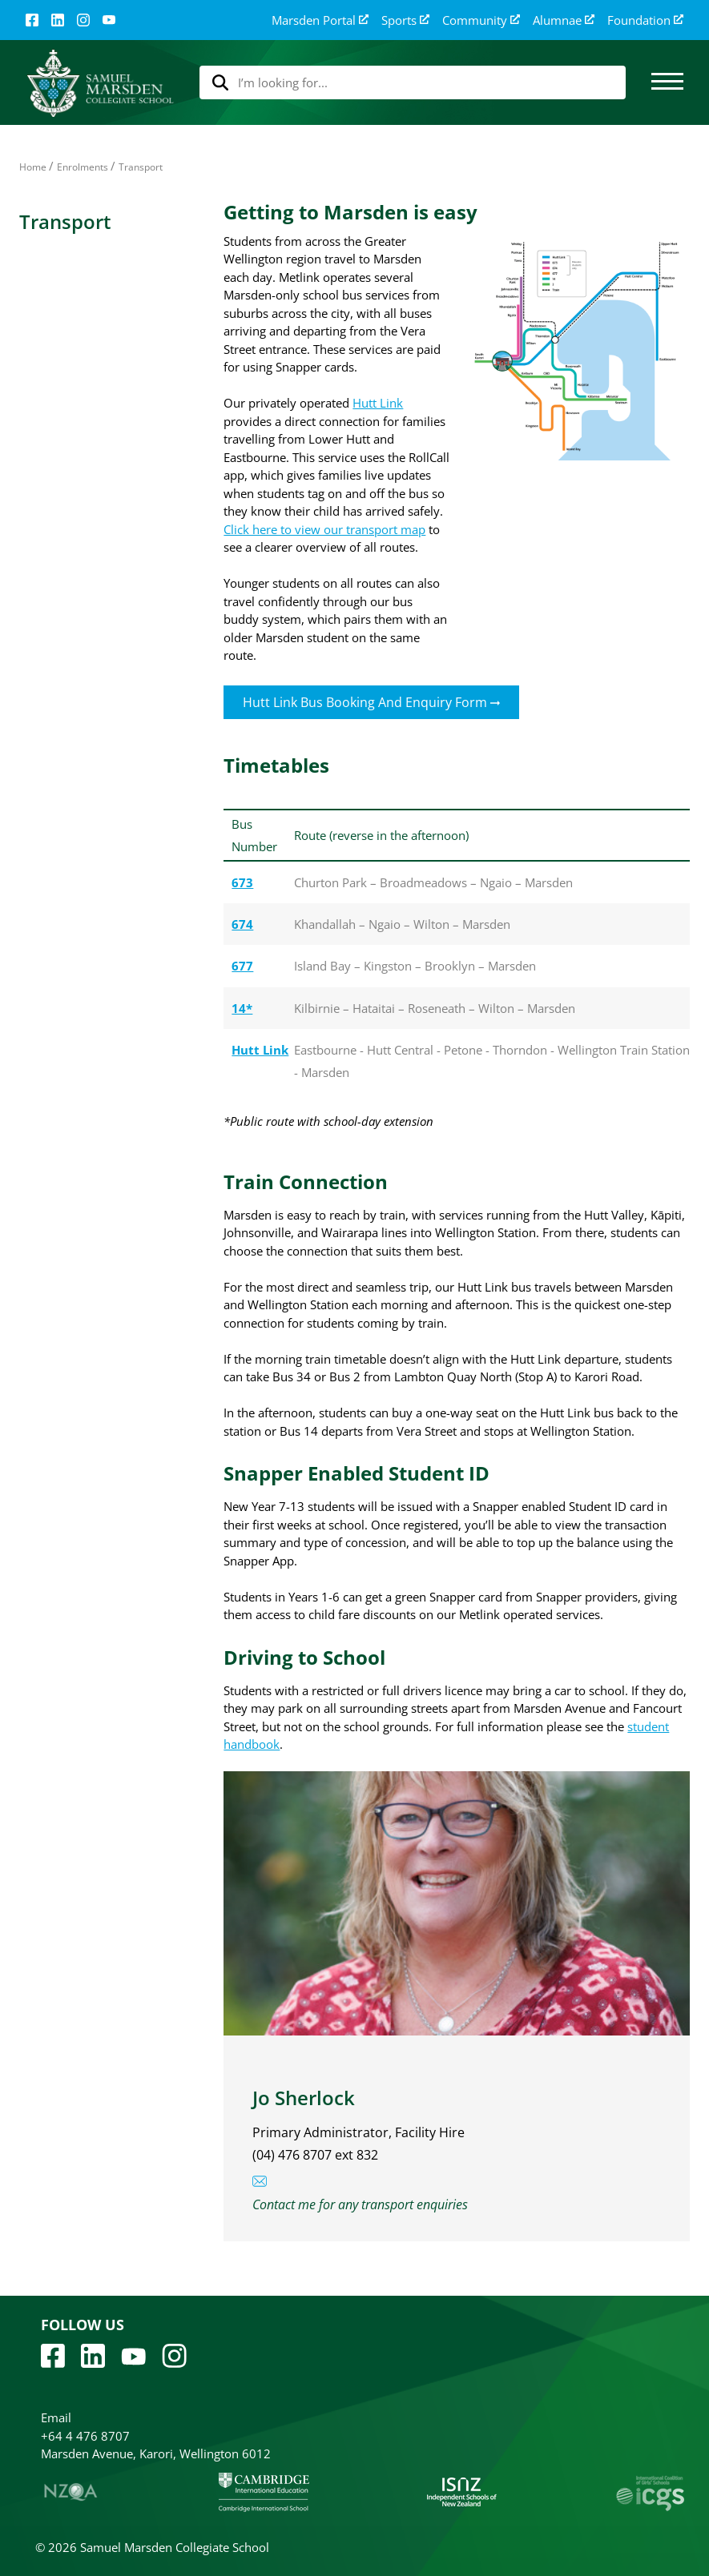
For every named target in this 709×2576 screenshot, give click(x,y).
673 (242, 882)
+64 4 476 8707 (85, 2436)
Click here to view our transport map (324, 529)
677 (242, 966)
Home (32, 167)
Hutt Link (377, 403)
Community (481, 20)
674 (242, 924)
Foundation (645, 20)
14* (242, 1008)
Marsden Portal (320, 20)
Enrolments (82, 167)
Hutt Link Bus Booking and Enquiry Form (371, 702)
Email (56, 2417)
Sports (405, 20)
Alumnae (563, 20)
